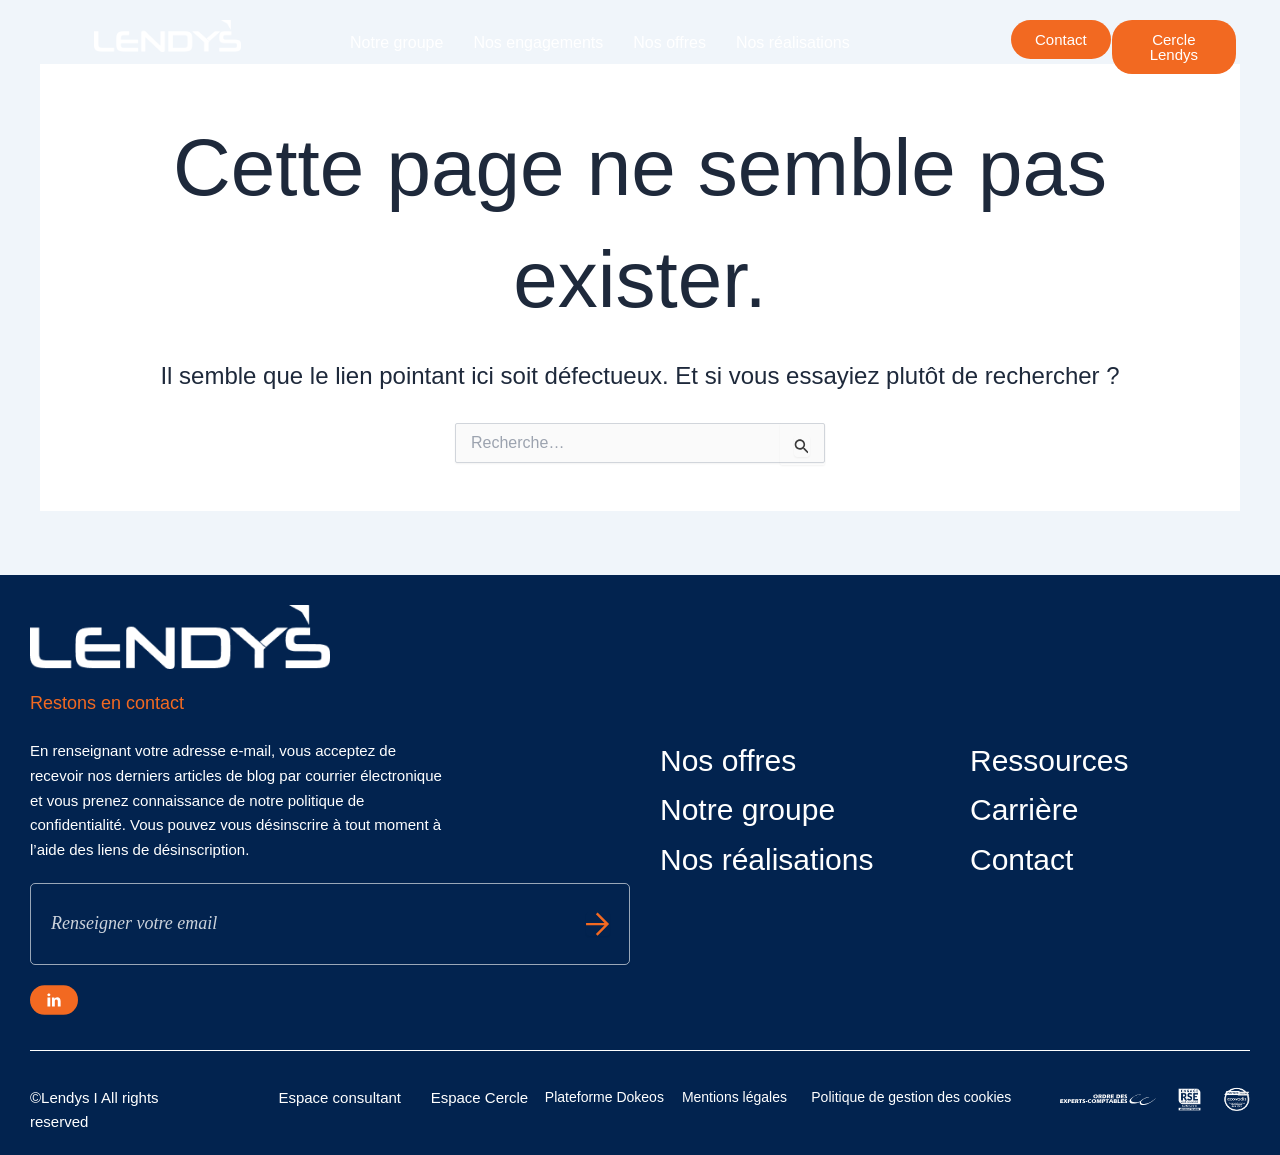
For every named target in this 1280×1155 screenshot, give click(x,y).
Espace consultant (339, 1097)
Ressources (1049, 760)
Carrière (510, 88)
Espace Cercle (480, 1097)
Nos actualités (400, 88)
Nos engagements (538, 42)
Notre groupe (396, 42)
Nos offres (669, 42)
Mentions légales (734, 1097)
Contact (1021, 859)
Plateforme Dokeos (604, 1097)
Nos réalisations (793, 42)
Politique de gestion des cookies (911, 1097)
